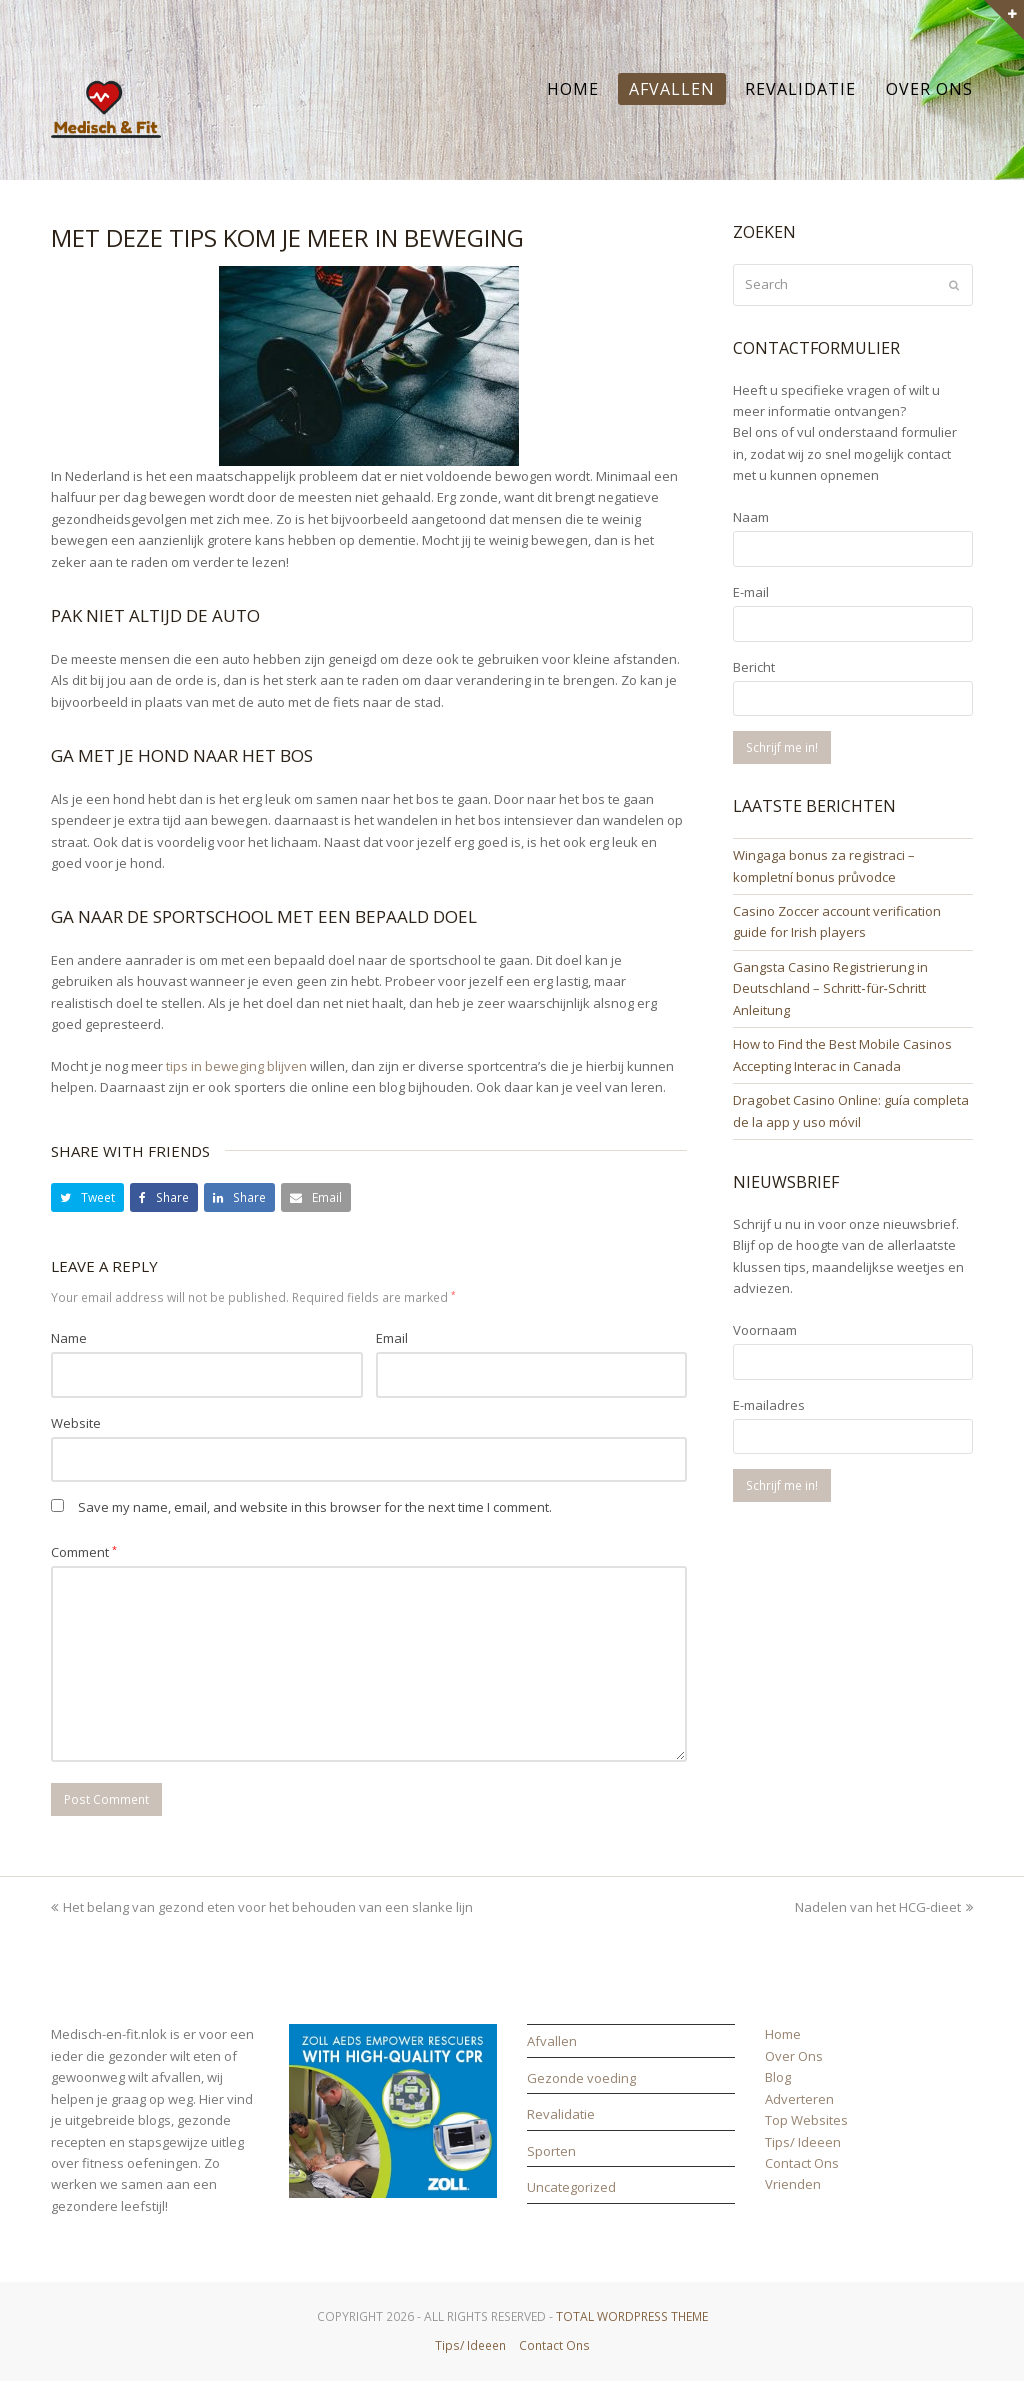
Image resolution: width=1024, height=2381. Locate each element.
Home (783, 2034)
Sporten (551, 2151)
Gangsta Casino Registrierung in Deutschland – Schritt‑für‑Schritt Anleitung (830, 988)
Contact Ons (802, 2163)
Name (69, 1338)
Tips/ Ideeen (803, 2142)
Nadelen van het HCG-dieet (884, 1907)
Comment (84, 1552)
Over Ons (794, 2056)
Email (392, 1338)
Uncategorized (571, 2187)
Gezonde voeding (581, 2078)
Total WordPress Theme (632, 2316)
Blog (778, 2077)
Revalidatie (561, 2114)
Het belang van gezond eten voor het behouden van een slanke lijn (262, 1907)
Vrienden (793, 2184)
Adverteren (799, 2099)
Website (76, 1423)
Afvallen (552, 2041)
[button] (87, 1197)
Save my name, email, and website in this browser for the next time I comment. (315, 1507)
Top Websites (806, 2120)
